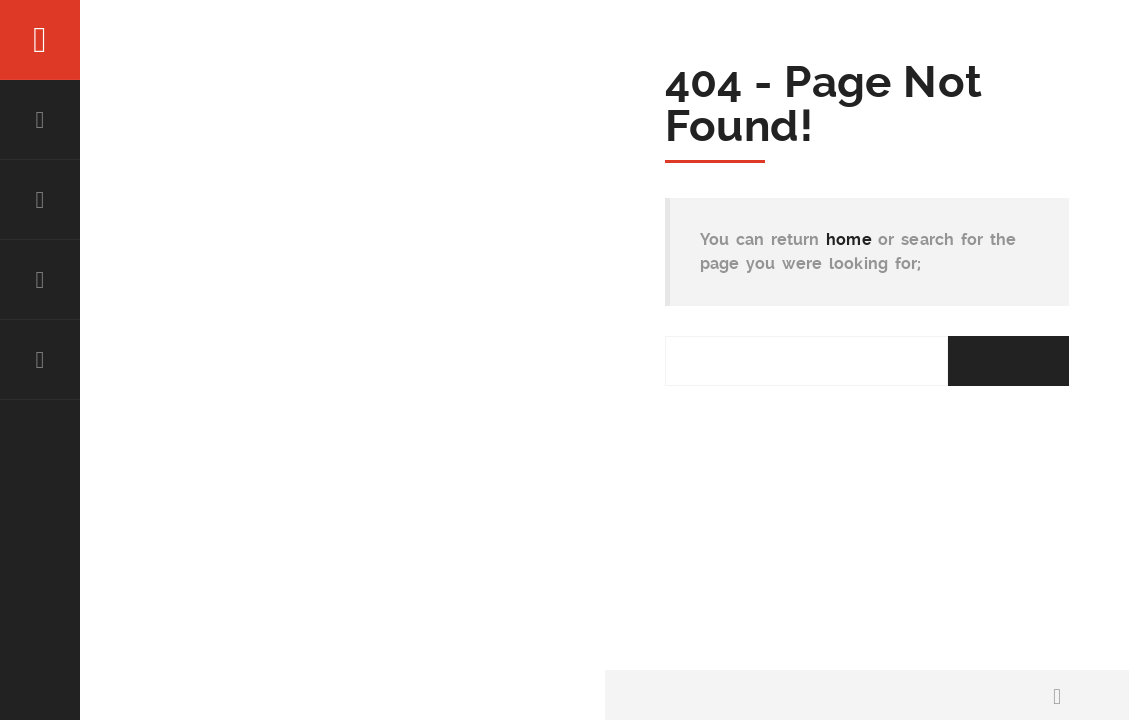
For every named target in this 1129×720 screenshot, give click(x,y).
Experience (40, 280)
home (849, 239)
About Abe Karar (40, 200)
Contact (40, 360)
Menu (40, 40)
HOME (40, 120)
